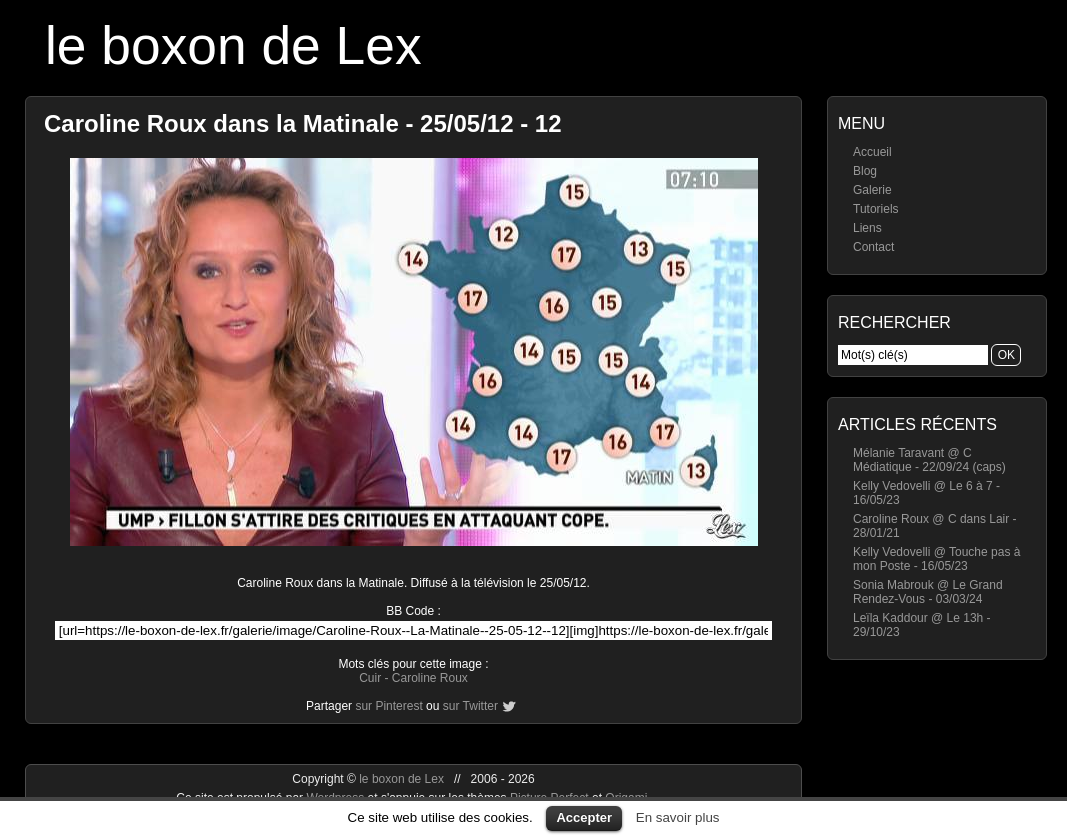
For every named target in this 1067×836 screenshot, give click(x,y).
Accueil (872, 152)
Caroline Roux (430, 678)
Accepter (584, 817)
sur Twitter (470, 706)
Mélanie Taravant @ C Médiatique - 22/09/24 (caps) (929, 460)
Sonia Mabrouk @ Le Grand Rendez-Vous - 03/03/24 (928, 592)
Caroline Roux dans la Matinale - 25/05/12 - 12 (303, 123)
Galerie (872, 190)
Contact (873, 247)
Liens (867, 228)
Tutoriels (876, 209)
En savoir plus (678, 817)
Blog (865, 171)
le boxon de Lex (233, 45)
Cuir (370, 678)
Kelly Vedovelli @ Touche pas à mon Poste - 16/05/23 (936, 559)
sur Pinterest (388, 706)
